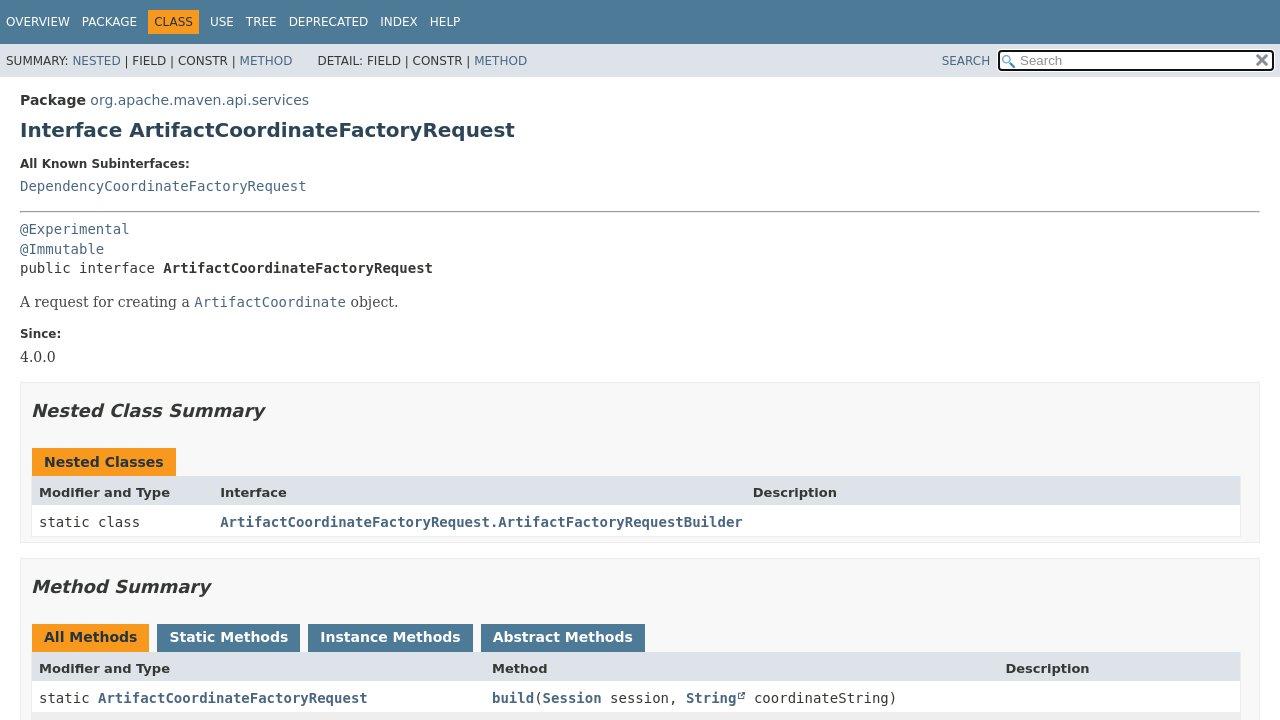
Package (109, 22)
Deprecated (329, 22)
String (711, 698)
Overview (38, 22)
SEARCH (966, 61)
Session (572, 698)
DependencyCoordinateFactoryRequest (163, 186)
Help (445, 22)
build (513, 698)
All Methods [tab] (90, 637)
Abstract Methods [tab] (563, 637)
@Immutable (62, 249)
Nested (96, 61)
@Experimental (75, 229)
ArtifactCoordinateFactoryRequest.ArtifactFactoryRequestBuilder (481, 522)
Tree (261, 22)
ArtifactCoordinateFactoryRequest (233, 698)
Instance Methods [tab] (390, 637)
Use (222, 22)
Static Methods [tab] (228, 637)
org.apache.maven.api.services (199, 100)
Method (266, 61)
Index (399, 22)
